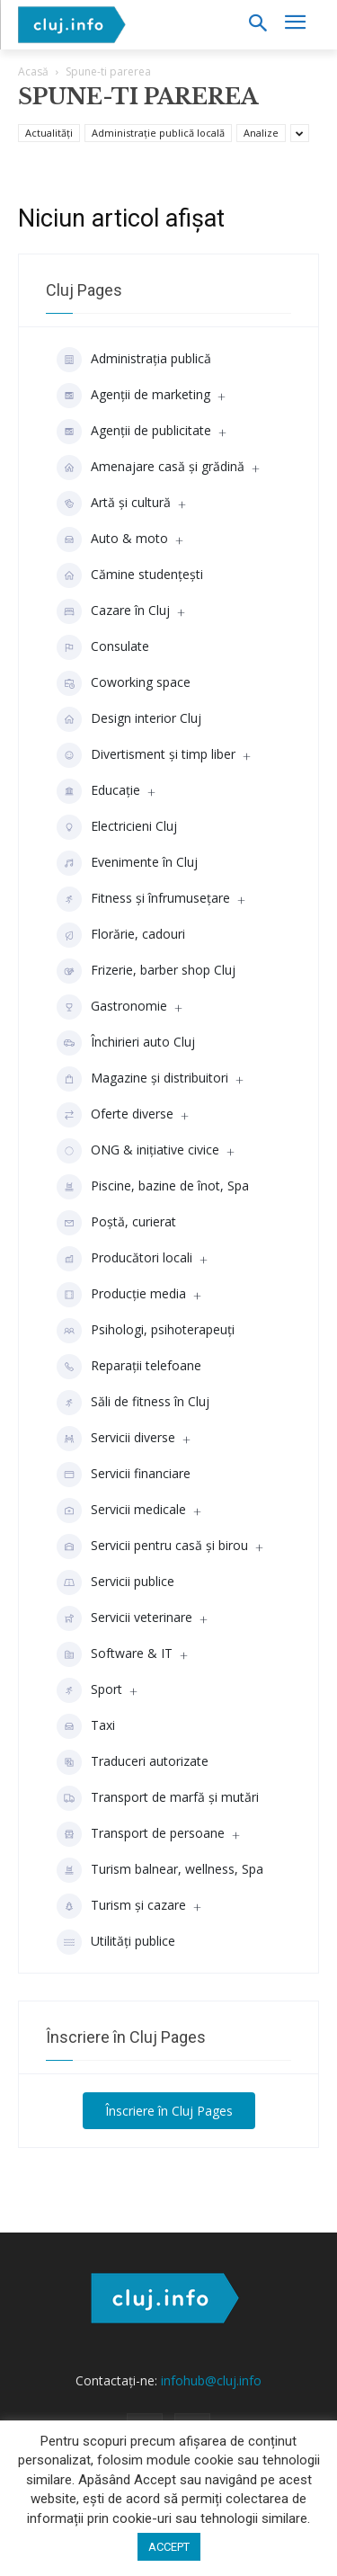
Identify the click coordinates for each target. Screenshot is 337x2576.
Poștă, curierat (116, 1222)
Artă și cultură (114, 503)
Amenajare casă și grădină (150, 467)
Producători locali (124, 1258)
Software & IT (115, 1654)
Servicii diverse (116, 1438)
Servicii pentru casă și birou (152, 1546)
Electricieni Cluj (117, 827)
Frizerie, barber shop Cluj (146, 971)
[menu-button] (294, 24)
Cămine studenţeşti (130, 575)
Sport (89, 1690)
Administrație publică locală (158, 132)
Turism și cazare (121, 1906)
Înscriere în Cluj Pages (169, 2110)
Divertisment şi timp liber (146, 755)
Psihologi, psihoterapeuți (146, 1330)
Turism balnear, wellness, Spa (160, 1870)
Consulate (103, 647)
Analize (261, 132)
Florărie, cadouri (121, 935)
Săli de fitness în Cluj (133, 1402)
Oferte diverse (115, 1115)
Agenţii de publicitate (134, 431)
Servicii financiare (124, 1474)
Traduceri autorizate (132, 1762)
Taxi (86, 1726)
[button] (257, 24)
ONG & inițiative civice (138, 1150)
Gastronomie (112, 1007)
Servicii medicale (121, 1510)
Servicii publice (115, 1582)
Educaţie (98, 791)
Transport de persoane (141, 1834)
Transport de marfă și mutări (158, 1798)
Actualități (49, 132)
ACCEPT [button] (169, 2547)
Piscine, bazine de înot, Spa (153, 1186)
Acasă (33, 71)
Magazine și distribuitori (142, 1079)
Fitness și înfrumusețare (143, 899)
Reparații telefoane (129, 1366)
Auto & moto (112, 539)
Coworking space (124, 683)
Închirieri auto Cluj (126, 1043)
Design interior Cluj (129, 719)
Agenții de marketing (133, 395)
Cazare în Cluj (113, 611)
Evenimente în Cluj (127, 863)
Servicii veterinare (124, 1618)
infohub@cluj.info (211, 2380)
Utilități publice (116, 1942)
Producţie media (121, 1294)
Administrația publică (134, 359)
